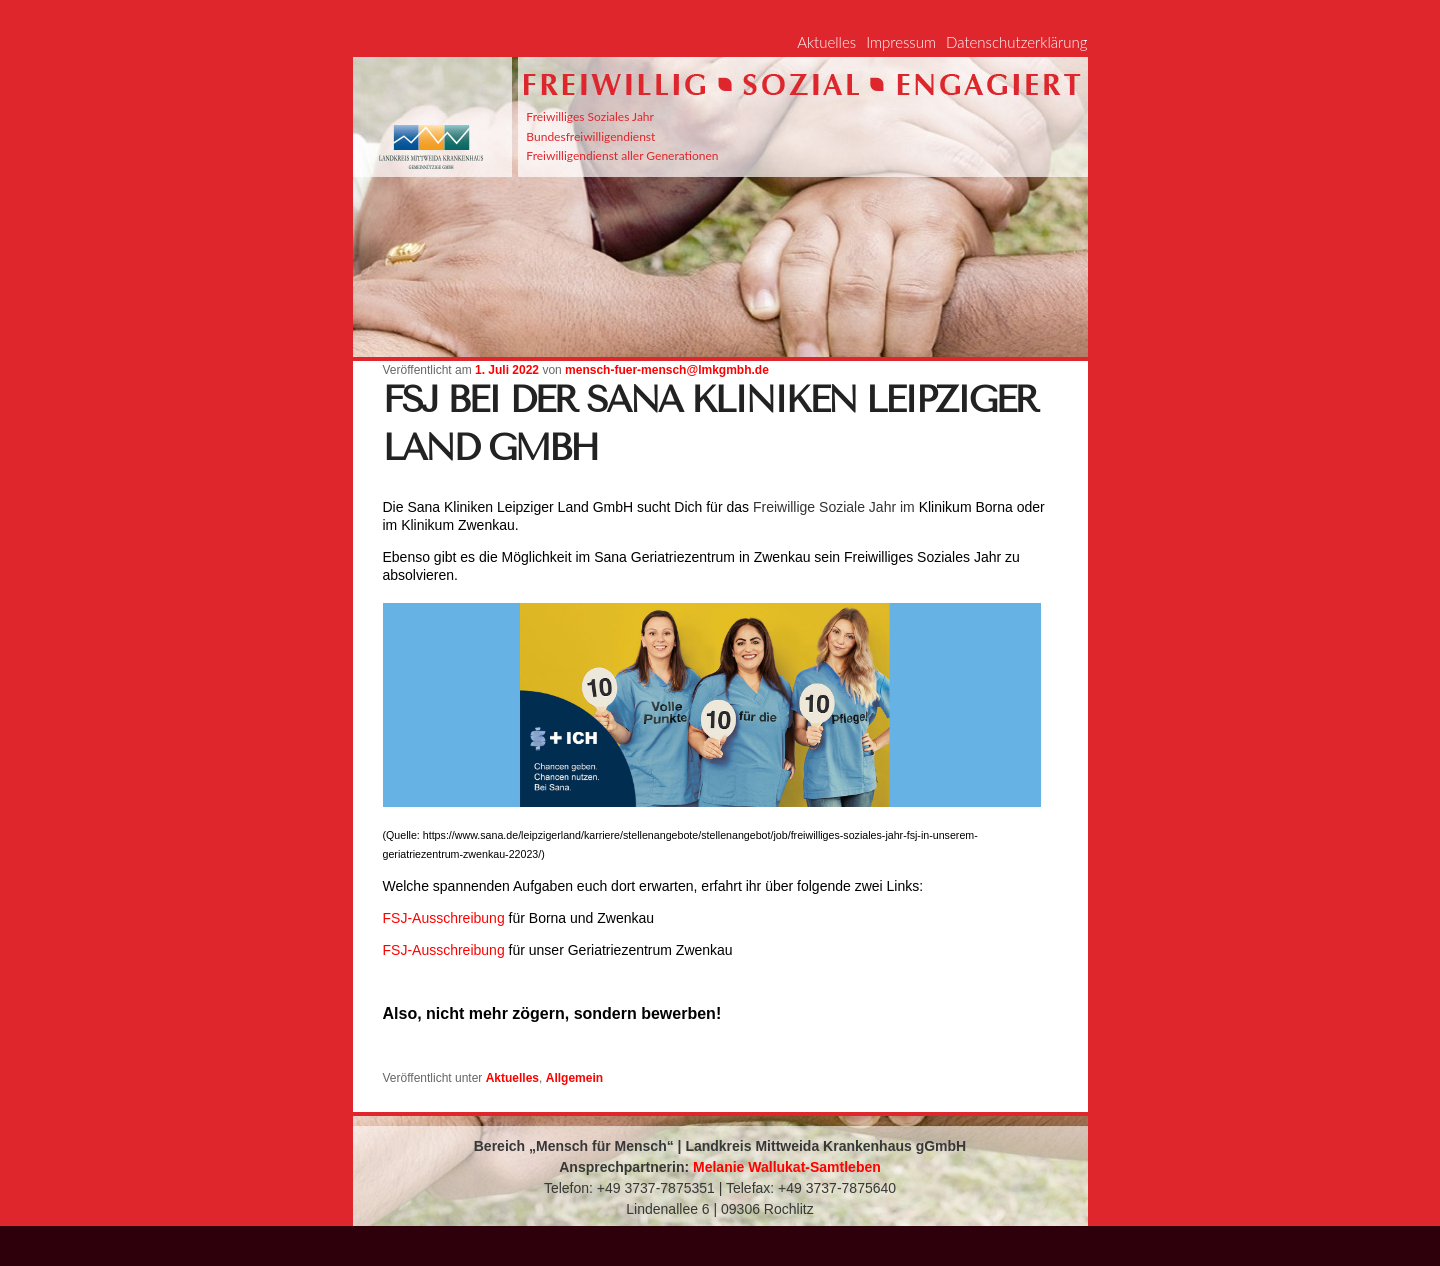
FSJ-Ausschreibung (444, 918)
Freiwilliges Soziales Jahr (590, 116)
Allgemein (574, 1078)
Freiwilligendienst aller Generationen (622, 155)
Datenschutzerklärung (1016, 42)
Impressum (901, 42)
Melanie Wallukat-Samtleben (787, 1167)
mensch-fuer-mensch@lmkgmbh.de (667, 370)
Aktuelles (826, 42)
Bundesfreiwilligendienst (590, 136)
